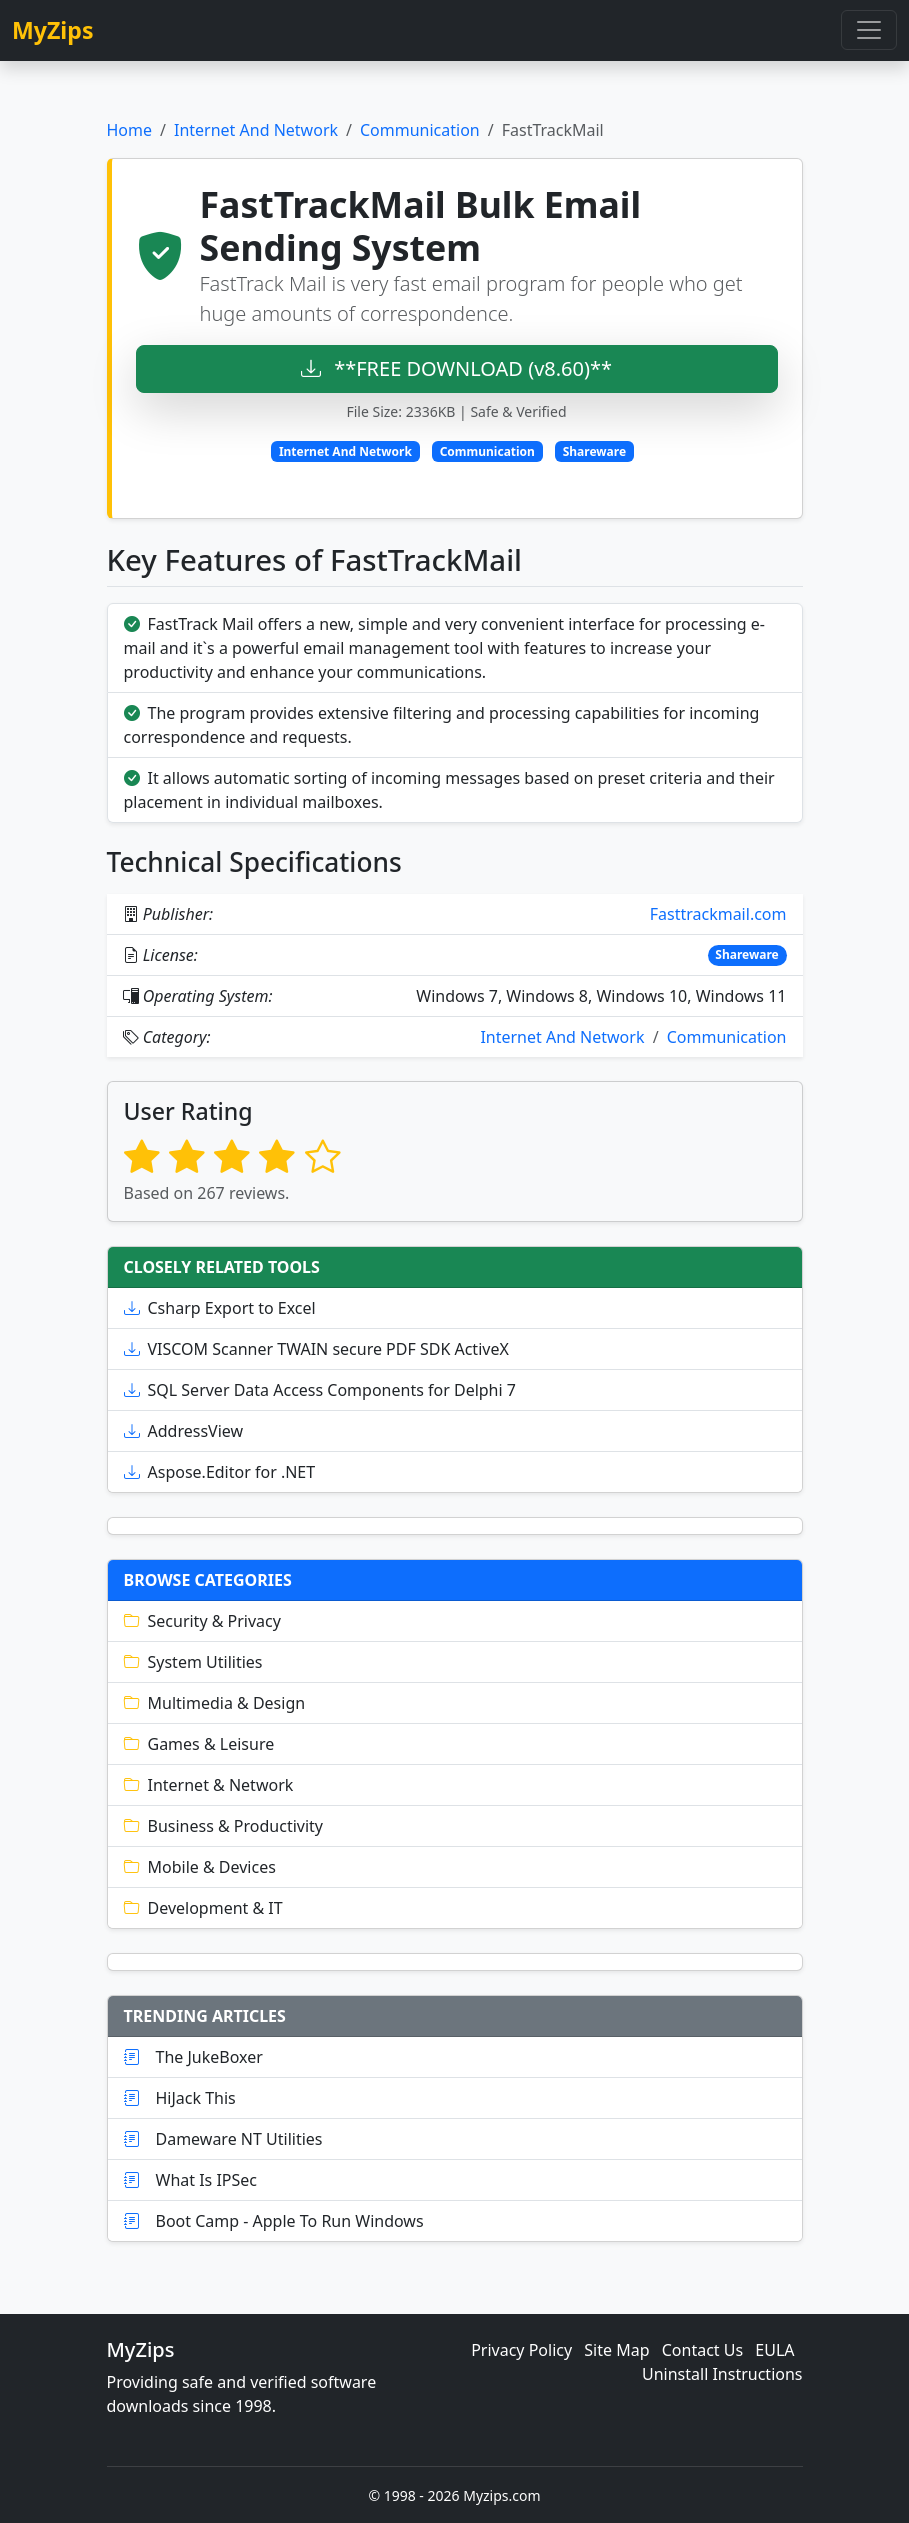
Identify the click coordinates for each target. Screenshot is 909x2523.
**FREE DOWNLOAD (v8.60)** (456, 368)
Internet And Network (256, 130)
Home (130, 130)
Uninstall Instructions (722, 2374)
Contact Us (702, 2350)
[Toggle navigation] (869, 30)
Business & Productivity (224, 1826)
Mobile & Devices (200, 1867)
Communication (420, 130)
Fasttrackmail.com (718, 914)
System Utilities (193, 1662)
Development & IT (203, 1908)
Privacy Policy (521, 2350)
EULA (774, 2350)
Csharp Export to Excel (220, 1308)
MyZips (52, 30)
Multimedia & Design (215, 1703)
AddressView (184, 1431)
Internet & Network (209, 1785)
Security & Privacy (202, 1621)
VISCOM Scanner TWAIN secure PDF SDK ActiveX (316, 1349)
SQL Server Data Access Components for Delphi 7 (320, 1390)
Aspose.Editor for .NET (220, 1472)
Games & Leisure (199, 1744)
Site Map (616, 2350)
